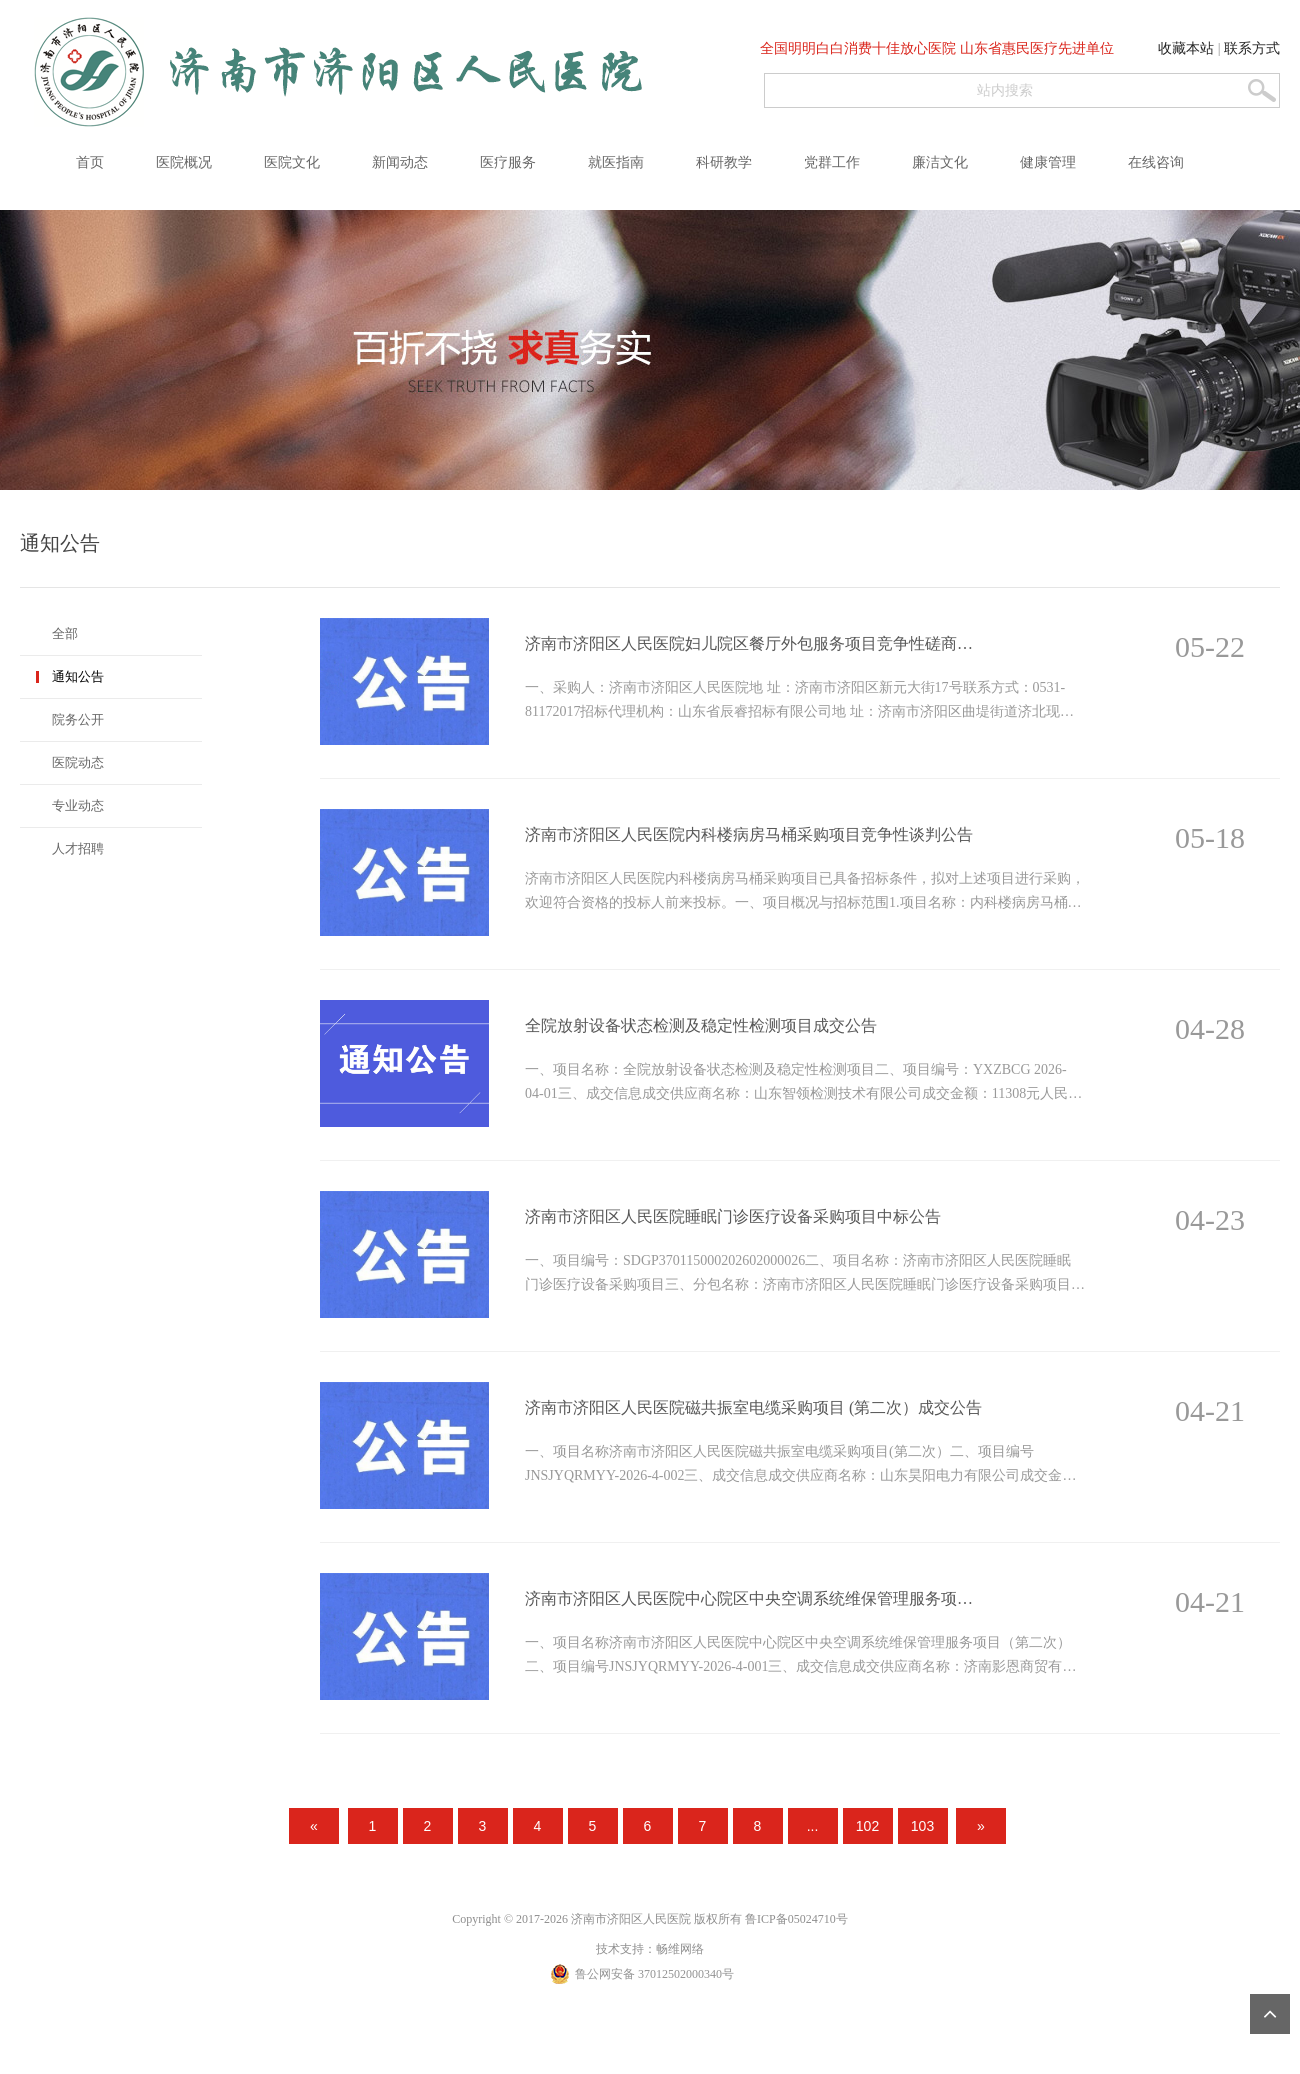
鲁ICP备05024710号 (796, 1919)
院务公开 (78, 719)
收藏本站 (1186, 48)
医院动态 (78, 762)
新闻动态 (400, 162)
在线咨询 (1156, 162)
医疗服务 (508, 162)
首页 (90, 162)
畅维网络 (680, 1948)
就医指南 (616, 162)
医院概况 (184, 162)
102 (867, 1826)
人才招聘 (78, 848)
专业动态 (78, 805)
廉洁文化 (940, 162)
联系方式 (1252, 48)
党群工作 (832, 162)
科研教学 (724, 162)
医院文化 (292, 162)
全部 (65, 633)
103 (922, 1826)
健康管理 (1048, 162)
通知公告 (78, 676)
